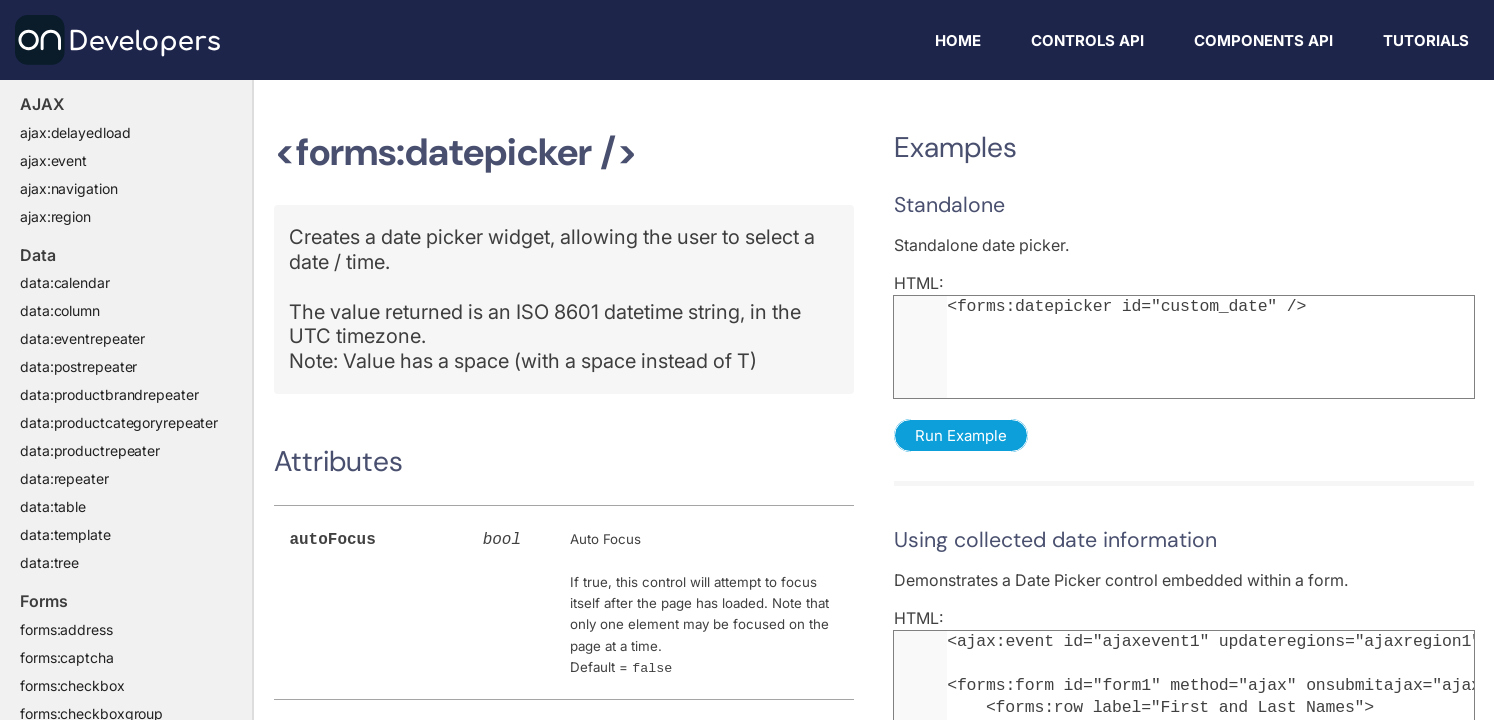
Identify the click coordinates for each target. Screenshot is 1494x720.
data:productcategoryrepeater (119, 422)
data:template (65, 534)
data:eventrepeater (82, 338)
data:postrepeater (78, 366)
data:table (53, 506)
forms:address (66, 629)
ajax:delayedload (75, 132)
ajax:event (53, 160)
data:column (60, 310)
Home (958, 40)
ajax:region (55, 216)
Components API (1263, 40)
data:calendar (65, 282)
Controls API (1087, 40)
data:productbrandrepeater (109, 394)
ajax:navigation (69, 188)
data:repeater (64, 478)
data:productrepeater (90, 450)
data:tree (49, 562)
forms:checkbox (72, 685)
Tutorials (1426, 40)
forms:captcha (67, 657)
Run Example (961, 435)
